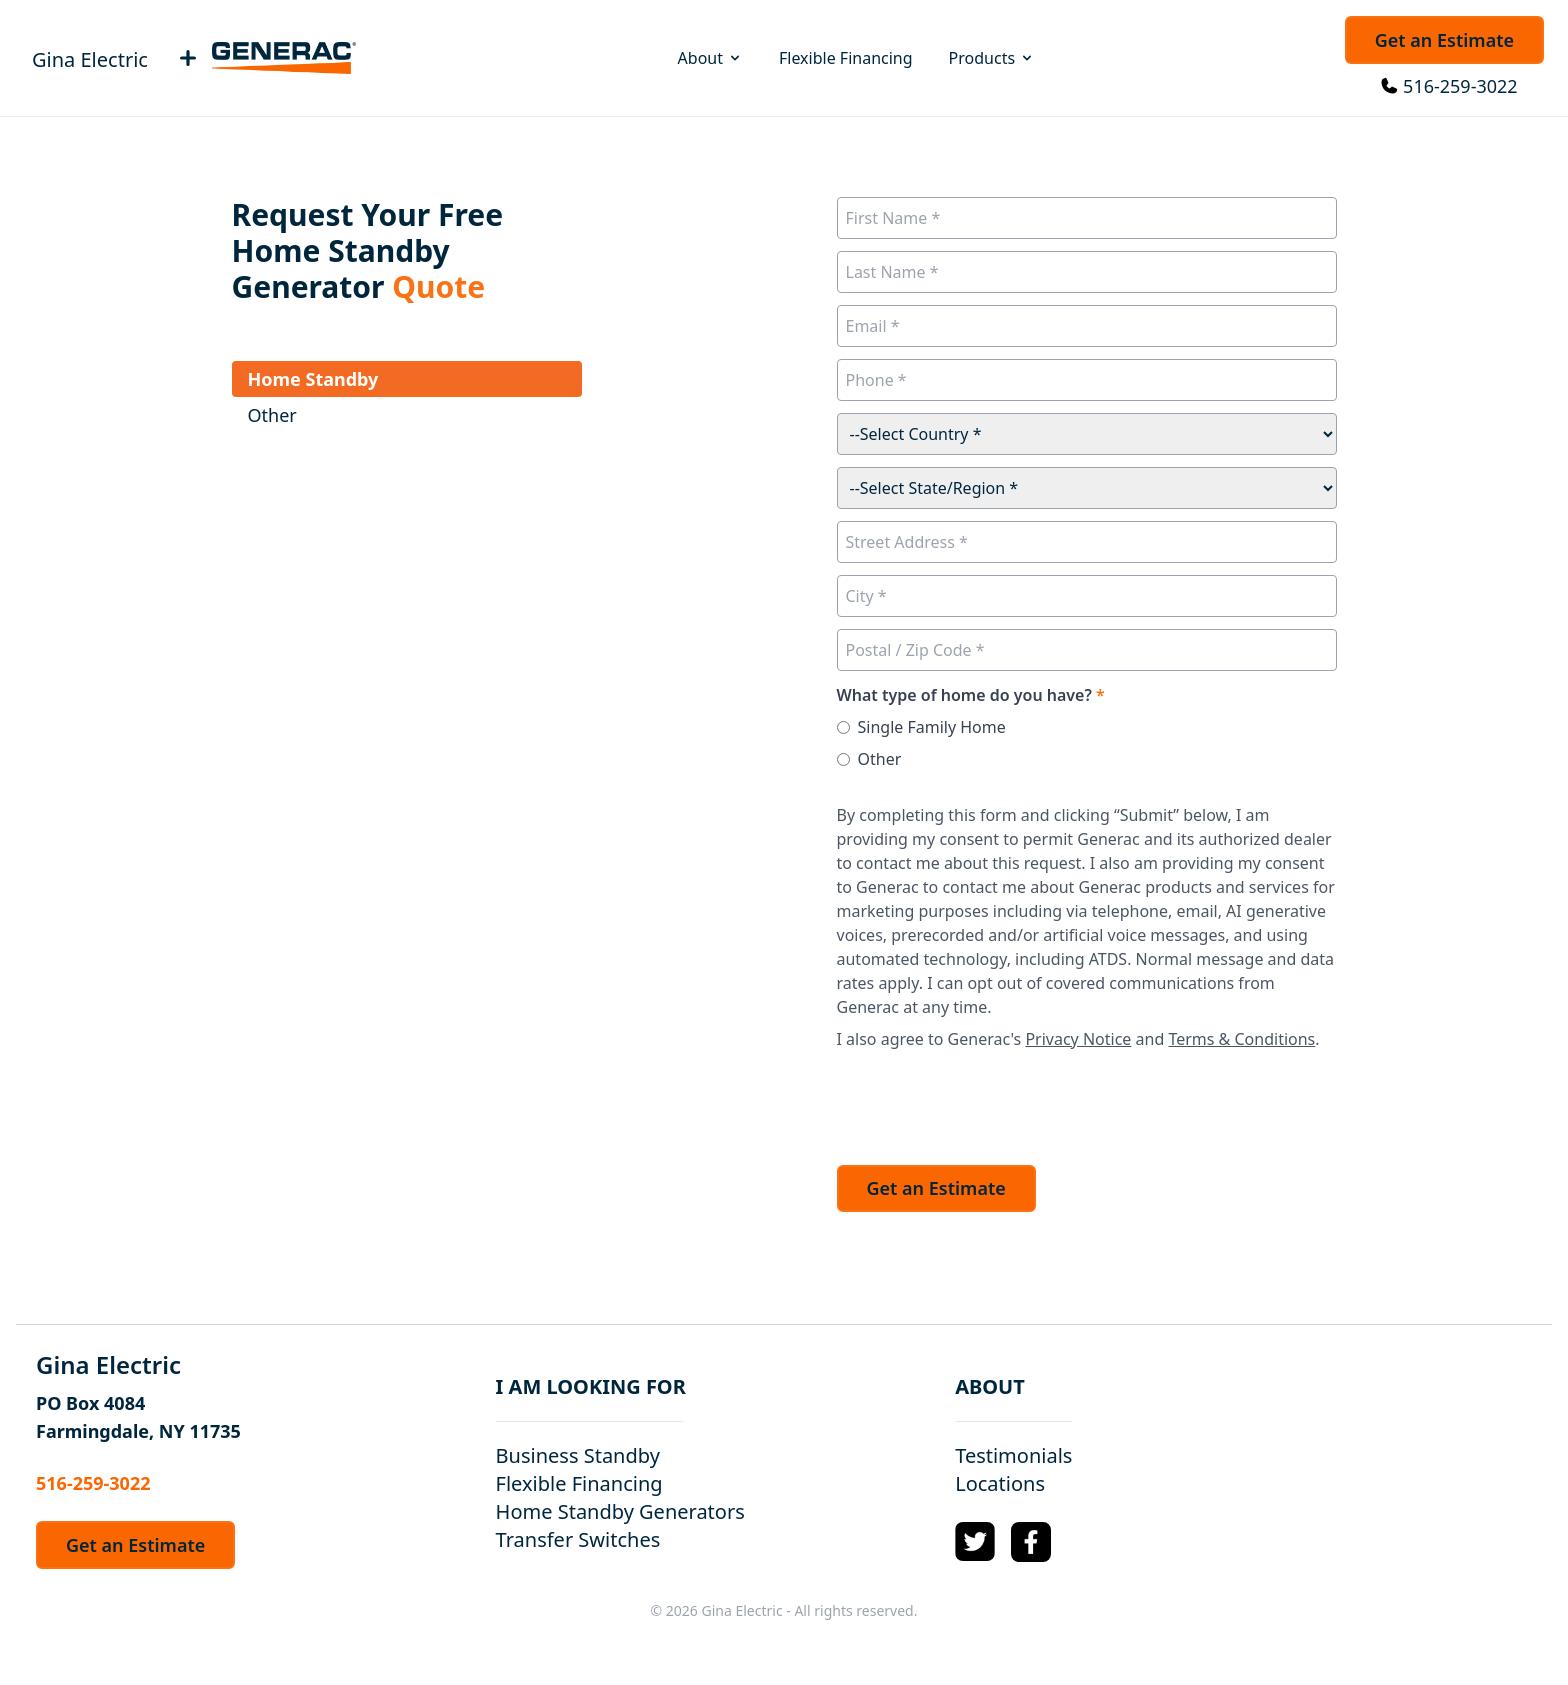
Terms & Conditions (1241, 1039)
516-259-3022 (1460, 86)
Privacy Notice (1078, 1039)
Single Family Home (932, 727)
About (710, 58)
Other (880, 759)
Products (992, 58)
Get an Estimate (1444, 40)
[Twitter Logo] (975, 1541)
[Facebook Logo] (1031, 1542)
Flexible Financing (846, 58)
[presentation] (989, 1102)
